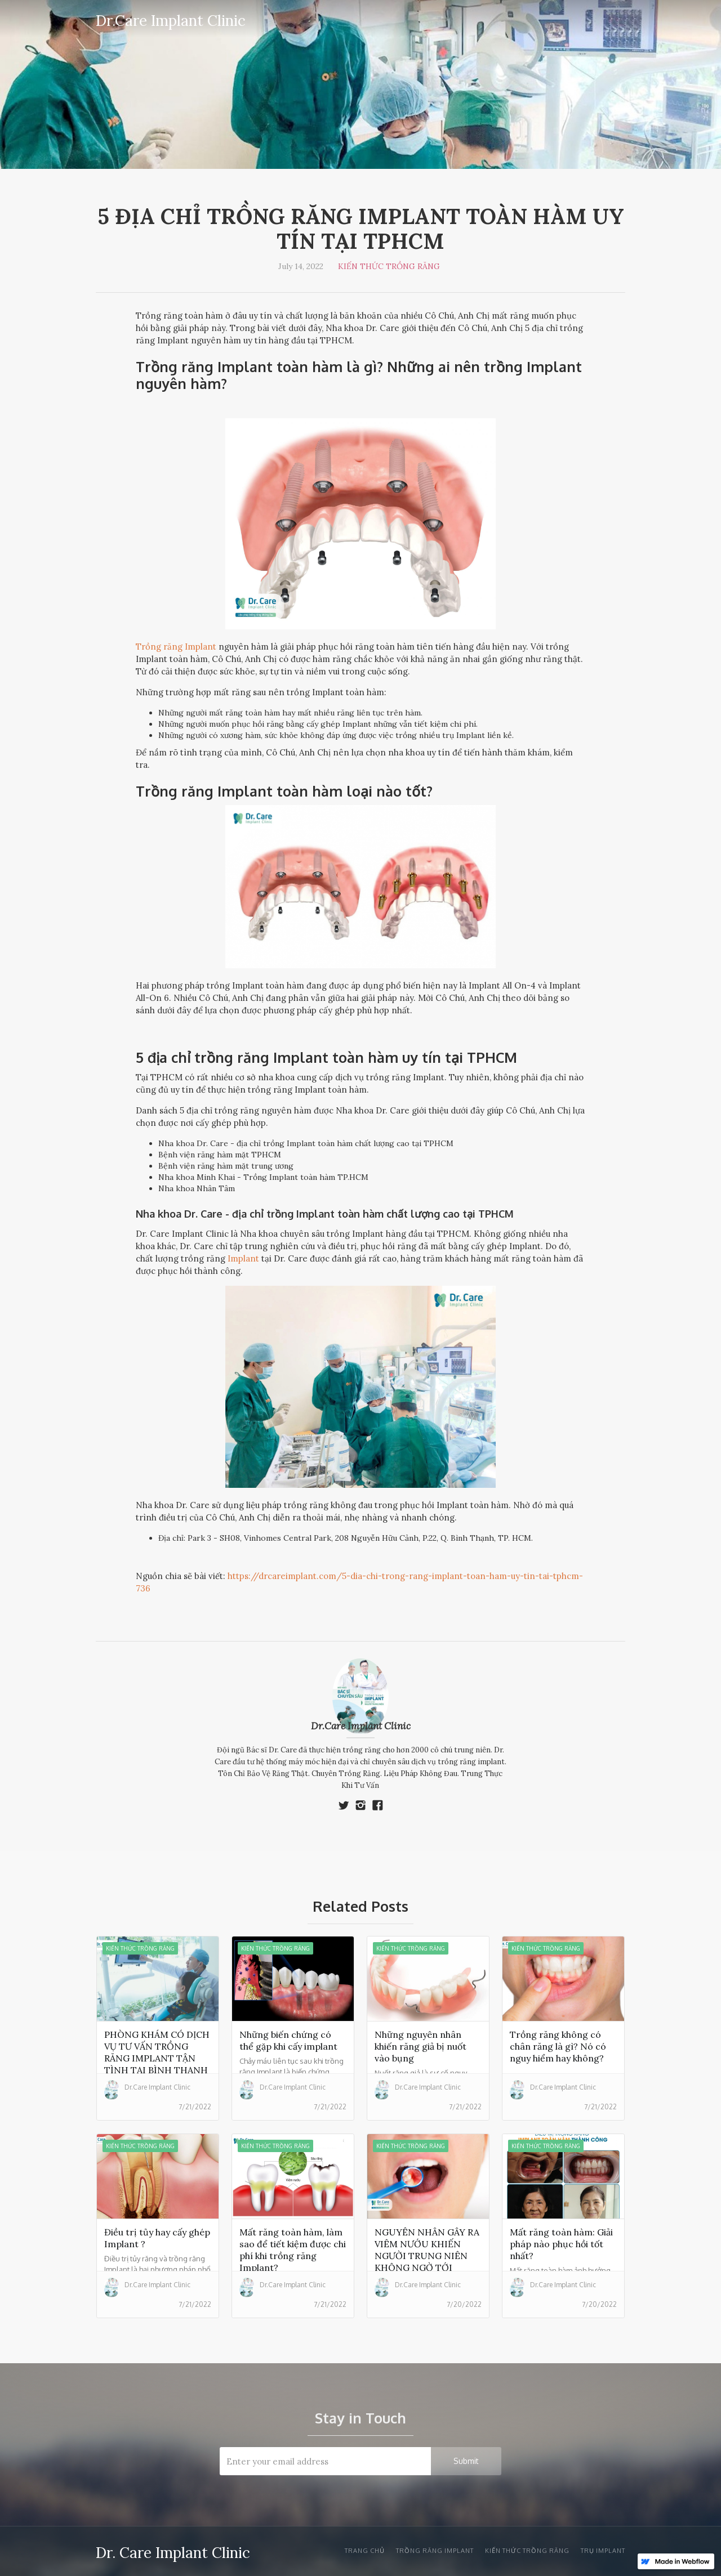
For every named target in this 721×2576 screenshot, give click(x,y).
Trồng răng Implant (176, 646)
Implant (243, 1258)
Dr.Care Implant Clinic (361, 1726)
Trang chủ (365, 2551)
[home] (171, 19)
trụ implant (603, 2551)
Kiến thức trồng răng (389, 266)
